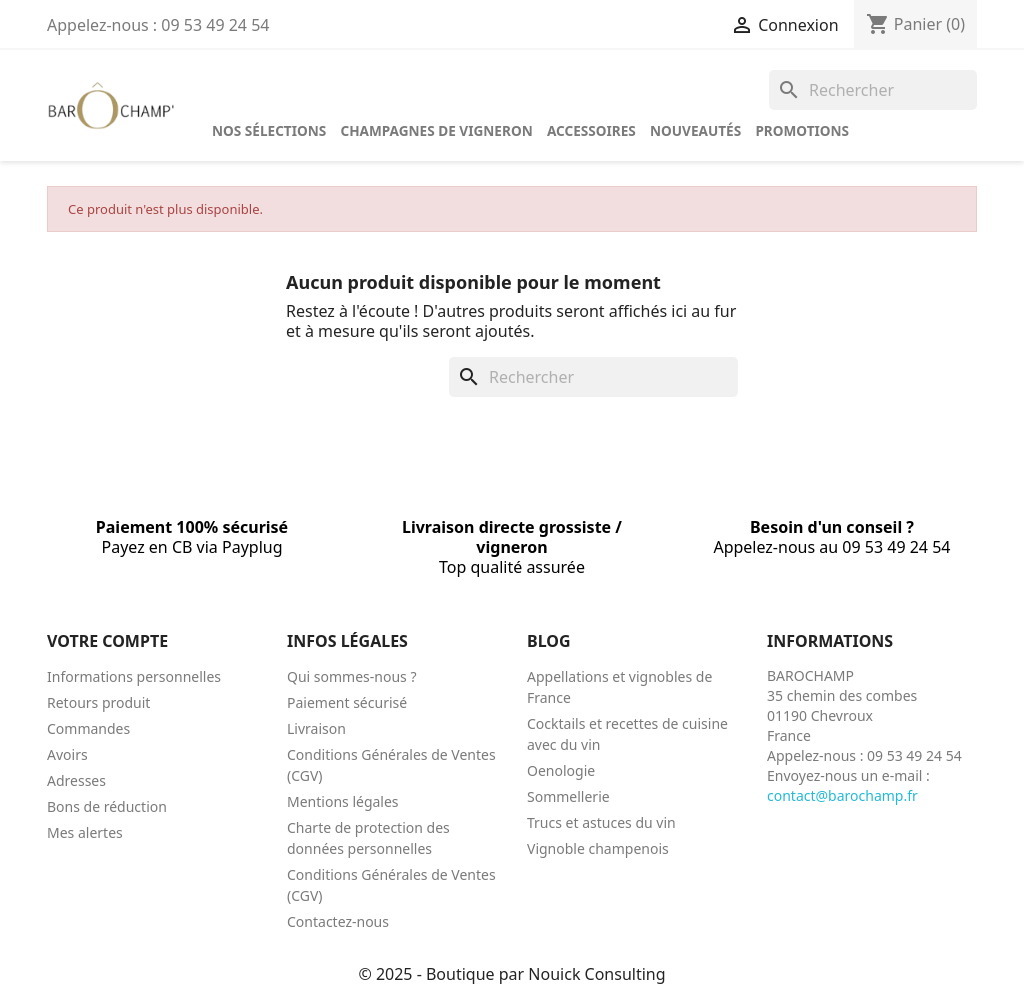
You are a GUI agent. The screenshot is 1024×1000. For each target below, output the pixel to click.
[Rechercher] (873, 90)
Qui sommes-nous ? (352, 676)
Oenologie (561, 770)
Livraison (316, 728)
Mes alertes (85, 832)
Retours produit (98, 702)
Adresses (76, 780)
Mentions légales (343, 801)
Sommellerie (568, 796)
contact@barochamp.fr (842, 795)
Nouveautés (695, 130)
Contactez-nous (338, 921)
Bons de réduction (107, 806)
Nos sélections (269, 130)
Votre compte (107, 641)
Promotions (802, 130)
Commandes (88, 728)
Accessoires (591, 130)
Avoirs (67, 754)
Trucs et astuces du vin (601, 822)
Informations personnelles (134, 676)
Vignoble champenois (598, 848)
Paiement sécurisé (347, 702)
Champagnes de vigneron (436, 130)
